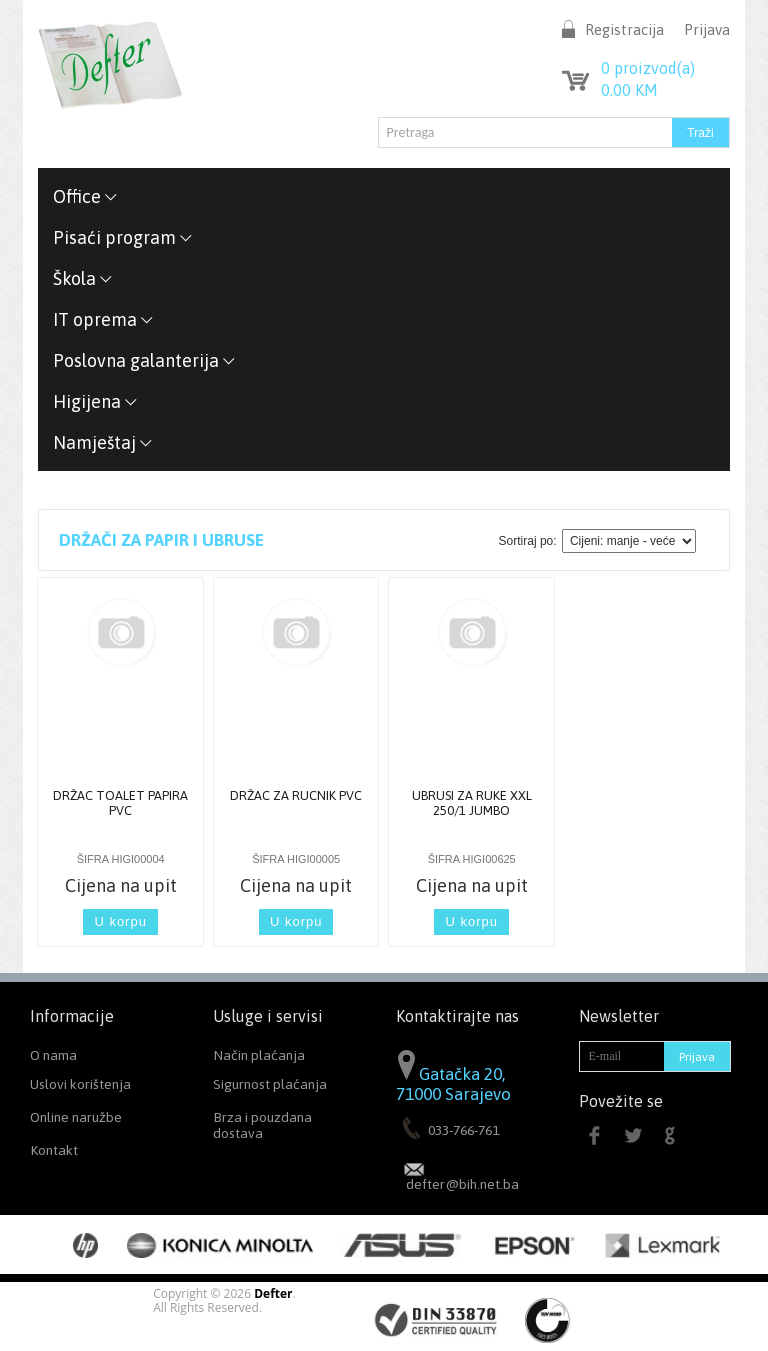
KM (629, 90)
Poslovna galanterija (144, 360)
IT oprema (103, 319)
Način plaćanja (259, 1055)
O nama (53, 1055)
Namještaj (103, 442)
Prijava (707, 29)
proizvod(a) (648, 68)
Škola (83, 278)
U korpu (120, 921)
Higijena (95, 401)
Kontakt (54, 1150)
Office (85, 196)
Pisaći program (123, 237)
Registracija (624, 29)
